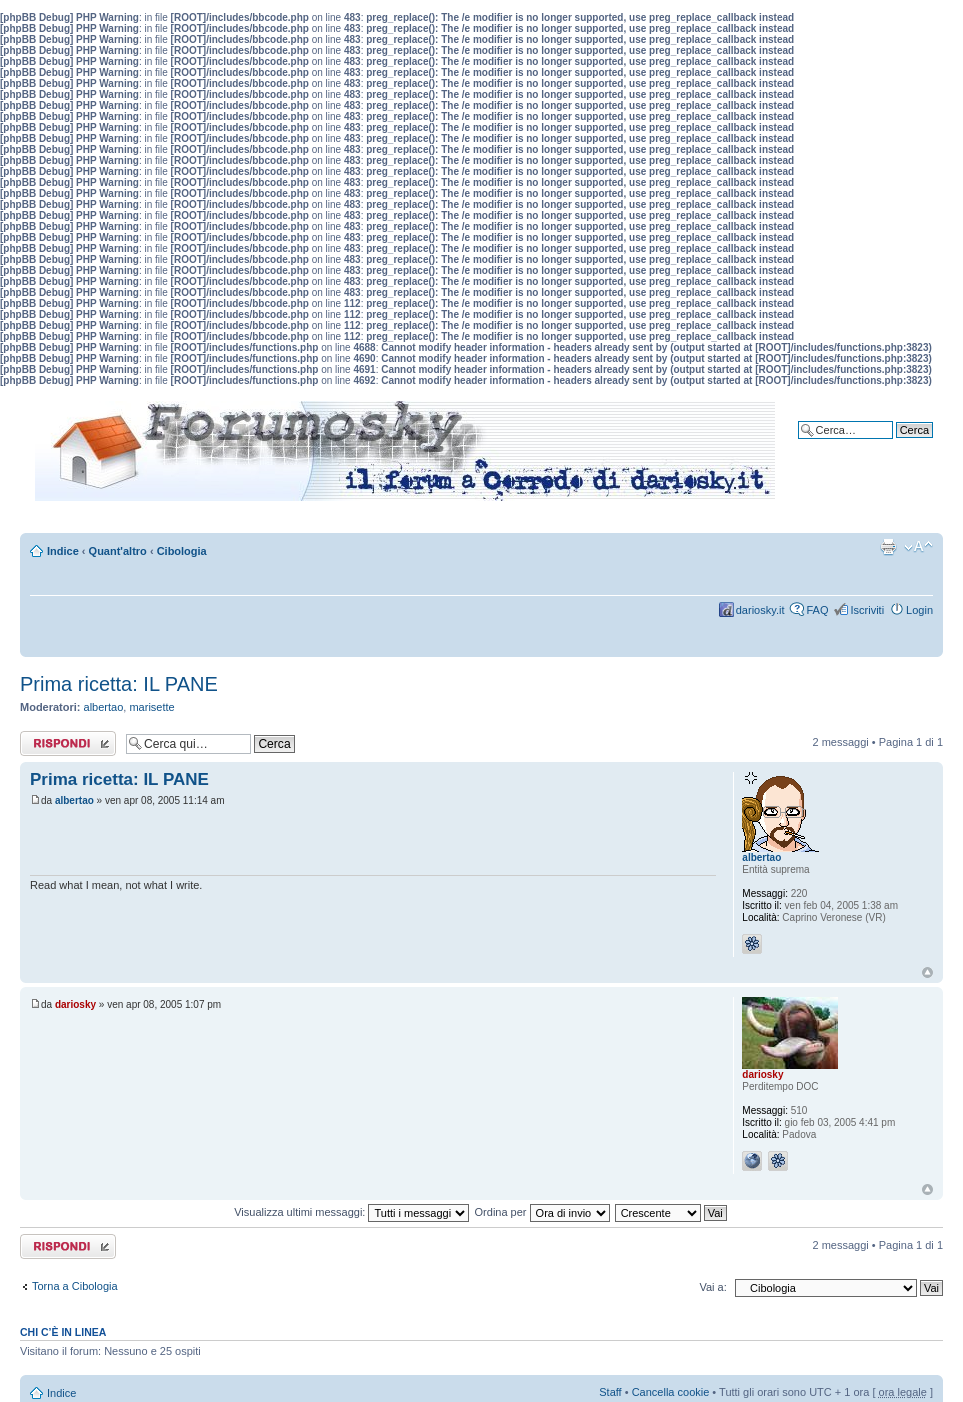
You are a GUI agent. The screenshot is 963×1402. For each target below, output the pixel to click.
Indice (63, 551)
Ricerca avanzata (890, 445)
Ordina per (542, 1212)
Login (919, 610)
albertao (104, 707)
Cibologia (182, 551)
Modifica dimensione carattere (918, 547)
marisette (151, 707)
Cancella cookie (671, 1392)
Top (927, 972)
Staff (610, 1392)
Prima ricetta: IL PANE (119, 684)
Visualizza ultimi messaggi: (351, 1212)
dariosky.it (760, 610)
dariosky (75, 1004)
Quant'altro (118, 551)
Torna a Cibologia (75, 1286)
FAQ (817, 610)
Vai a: (712, 1287)
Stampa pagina (888, 547)
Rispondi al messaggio (68, 743)
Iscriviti (867, 610)
